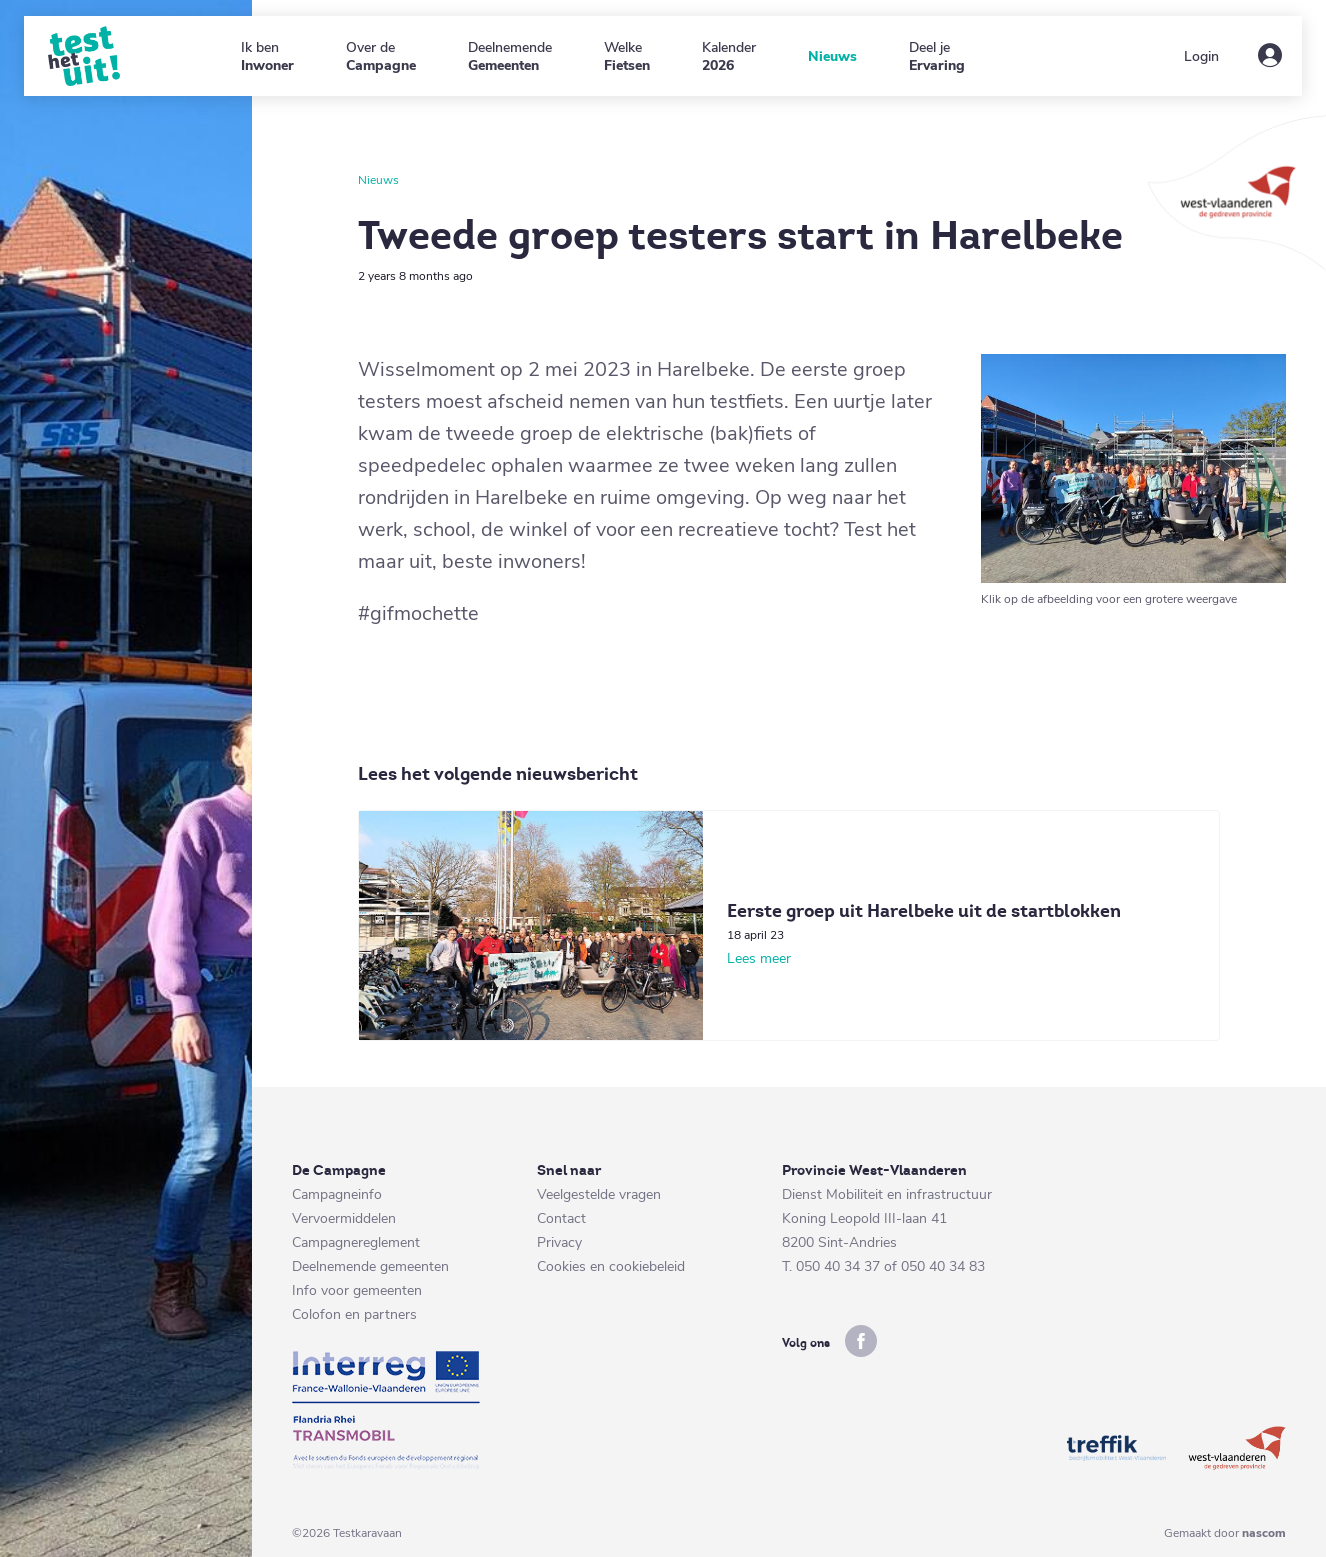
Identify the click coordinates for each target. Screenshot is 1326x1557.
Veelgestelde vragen (599, 1194)
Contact (561, 1218)
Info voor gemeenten (357, 1290)
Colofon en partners (354, 1314)
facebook (861, 1341)
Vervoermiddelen (344, 1218)
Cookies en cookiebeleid (611, 1266)
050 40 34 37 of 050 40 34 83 (890, 1266)
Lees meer (759, 958)
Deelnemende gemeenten (370, 1266)
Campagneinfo (337, 1194)
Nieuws (378, 180)
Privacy (559, 1242)
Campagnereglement (356, 1242)
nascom (1264, 1533)
